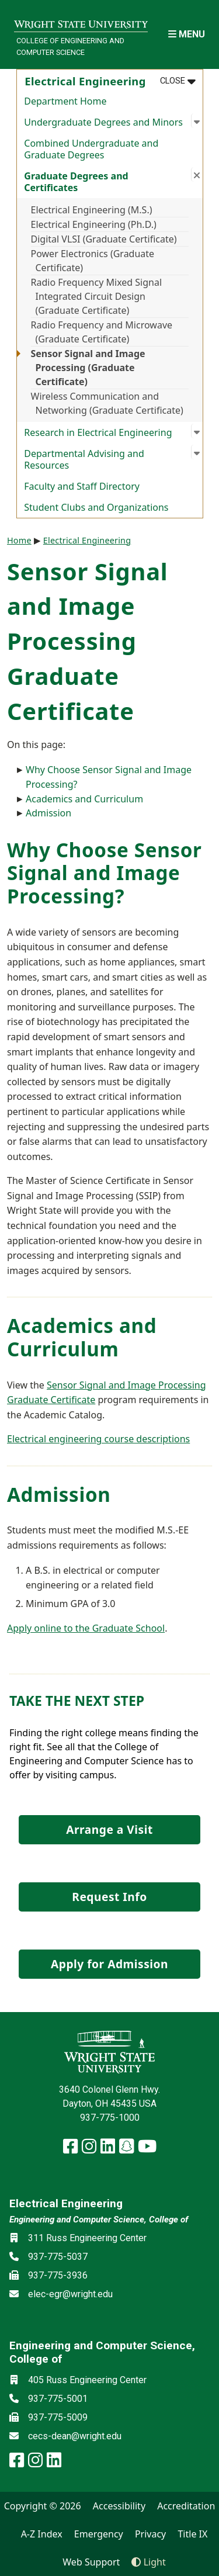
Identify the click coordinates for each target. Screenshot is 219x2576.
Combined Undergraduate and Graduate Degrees (91, 149)
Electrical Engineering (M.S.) (91, 209)
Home (19, 540)
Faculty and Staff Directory (82, 486)
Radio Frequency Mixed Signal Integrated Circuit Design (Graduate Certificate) (96, 296)
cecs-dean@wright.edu (74, 2436)
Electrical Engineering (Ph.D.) (94, 224)
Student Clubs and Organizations (96, 507)
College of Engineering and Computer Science (70, 46)
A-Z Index (41, 2534)
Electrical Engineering (87, 540)
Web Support (91, 2562)
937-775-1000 (110, 2117)
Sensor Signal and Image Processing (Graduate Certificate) (88, 367)
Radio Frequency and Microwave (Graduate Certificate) (102, 331)
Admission (48, 812)
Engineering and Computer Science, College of (98, 2219)
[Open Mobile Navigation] (186, 34)
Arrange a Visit (109, 1829)
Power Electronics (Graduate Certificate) (93, 260)
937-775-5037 (58, 2256)
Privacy (150, 2534)
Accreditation (186, 2506)
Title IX (192, 2534)
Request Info (109, 1897)
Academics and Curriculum (84, 798)
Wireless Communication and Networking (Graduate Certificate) (107, 403)
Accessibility (119, 2506)
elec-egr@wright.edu (70, 2294)
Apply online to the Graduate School (86, 1628)
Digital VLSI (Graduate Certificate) (104, 239)
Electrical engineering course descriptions (98, 1438)
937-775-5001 (58, 2398)
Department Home (65, 101)
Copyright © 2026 (42, 2506)
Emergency (98, 2534)
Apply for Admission (109, 1964)
